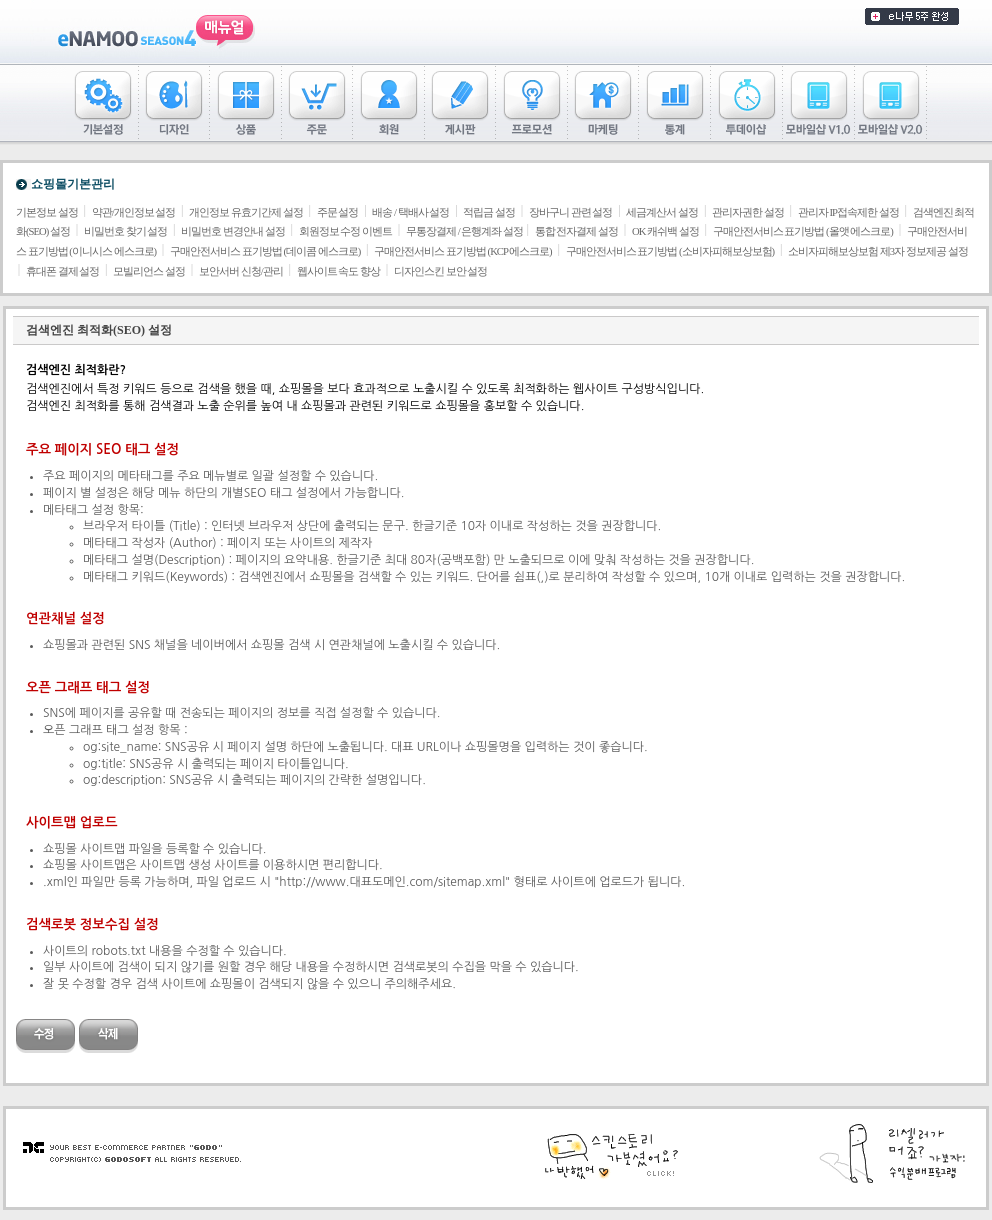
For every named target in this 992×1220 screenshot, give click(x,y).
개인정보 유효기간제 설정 (245, 212)
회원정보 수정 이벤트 (345, 231)
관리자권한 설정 (748, 212)
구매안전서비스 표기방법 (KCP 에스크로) (462, 251)
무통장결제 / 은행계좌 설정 (465, 231)
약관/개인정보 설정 (134, 212)
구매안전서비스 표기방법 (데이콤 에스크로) (265, 251)
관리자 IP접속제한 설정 (848, 212)
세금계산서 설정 (662, 212)
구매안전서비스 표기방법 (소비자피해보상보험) (670, 251)
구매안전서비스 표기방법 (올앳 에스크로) (803, 231)
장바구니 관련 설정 (570, 212)
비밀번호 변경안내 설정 (232, 231)
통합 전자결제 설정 (576, 231)
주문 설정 (338, 212)
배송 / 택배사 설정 (410, 212)
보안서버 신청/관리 (241, 271)
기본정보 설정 (47, 212)
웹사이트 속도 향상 (338, 271)
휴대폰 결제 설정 (62, 271)
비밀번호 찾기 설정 (125, 231)
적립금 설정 (489, 212)
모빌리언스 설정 (149, 271)
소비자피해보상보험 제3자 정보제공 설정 (877, 251)
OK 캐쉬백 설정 (665, 231)
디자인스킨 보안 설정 (440, 271)
